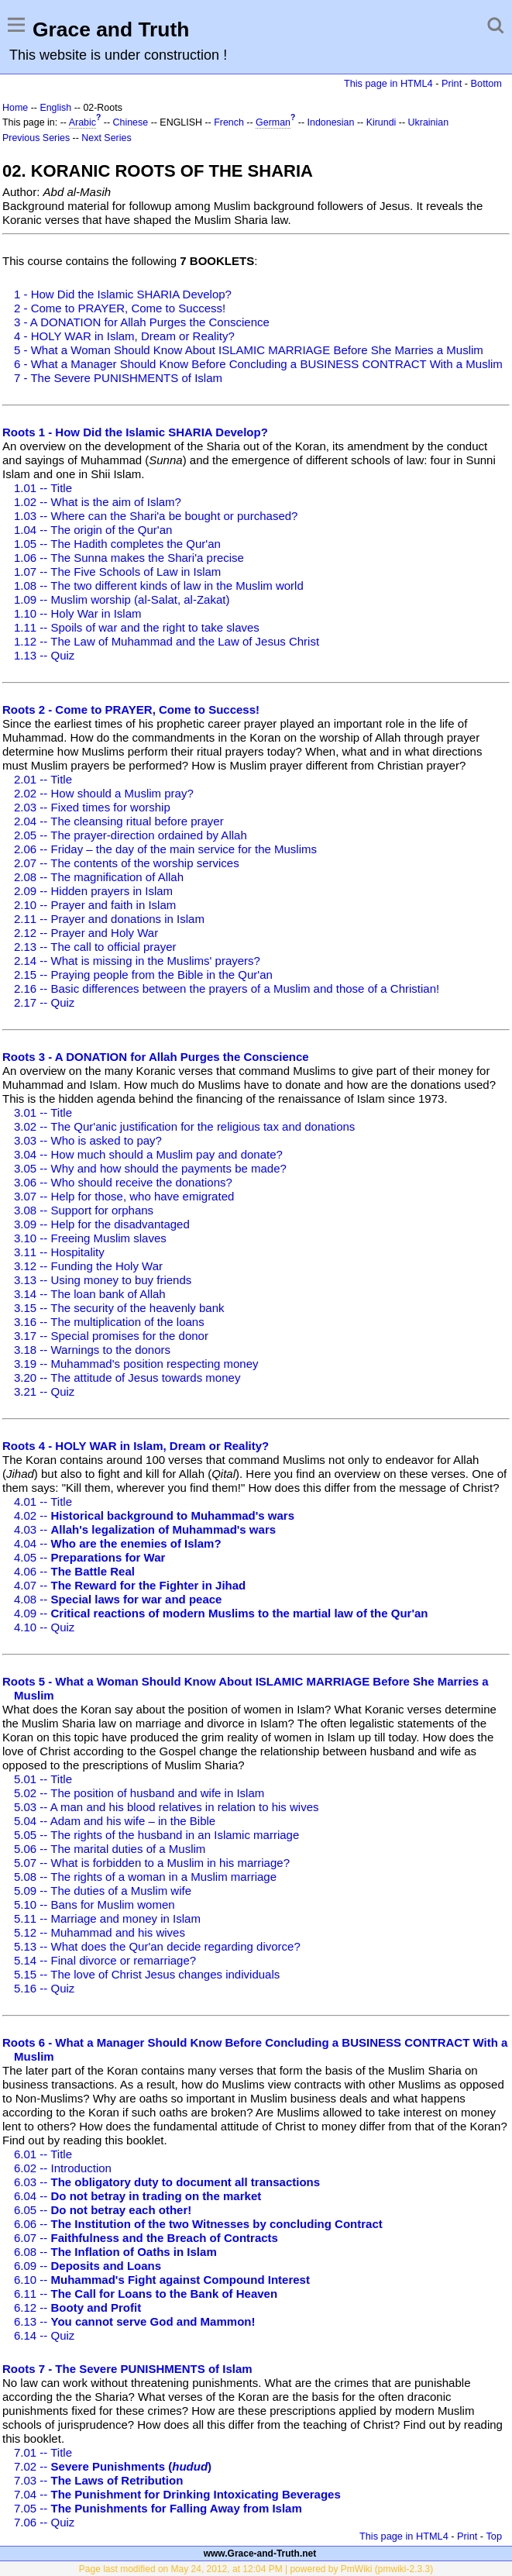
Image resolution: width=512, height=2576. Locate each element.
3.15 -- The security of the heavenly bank (119, 1307)
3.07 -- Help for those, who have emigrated (124, 1196)
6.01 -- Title (43, 2154)
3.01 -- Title (43, 1112)
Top (494, 2536)
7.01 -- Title (43, 2452)
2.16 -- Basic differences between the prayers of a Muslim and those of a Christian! (226, 988)
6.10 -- (162, 2279)
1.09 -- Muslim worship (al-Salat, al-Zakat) (121, 599)
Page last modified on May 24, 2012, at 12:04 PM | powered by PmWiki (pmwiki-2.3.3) (256, 2569)
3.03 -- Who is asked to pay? (88, 1140)
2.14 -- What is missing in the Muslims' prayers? (137, 960)
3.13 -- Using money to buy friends (102, 1279)
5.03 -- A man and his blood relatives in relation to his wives (166, 1806)
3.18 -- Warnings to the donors (92, 1349)
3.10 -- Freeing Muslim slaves (90, 1238)
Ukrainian (428, 122)
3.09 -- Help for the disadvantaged (102, 1224)
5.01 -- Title (43, 1779)
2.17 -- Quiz (44, 1002)
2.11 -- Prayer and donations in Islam (109, 918)
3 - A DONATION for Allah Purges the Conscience (142, 322)
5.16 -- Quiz (44, 1988)
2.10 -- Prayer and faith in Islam (95, 904)
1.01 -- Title (43, 487)
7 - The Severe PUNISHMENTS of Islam (118, 377)
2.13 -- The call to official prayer (95, 946)
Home (15, 107)
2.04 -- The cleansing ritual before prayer (119, 821)
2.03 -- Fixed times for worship (92, 807)
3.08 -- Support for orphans (83, 1210)
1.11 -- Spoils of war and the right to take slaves (136, 627)
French (229, 122)
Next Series (106, 138)
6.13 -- (134, 2321)
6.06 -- (198, 2223)
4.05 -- (89, 1557)
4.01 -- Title (43, 1501)
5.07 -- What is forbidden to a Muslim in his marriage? (152, 1862)
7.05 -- (158, 2508)
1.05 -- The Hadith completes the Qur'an (117, 543)
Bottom (486, 83)
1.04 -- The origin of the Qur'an (93, 529)
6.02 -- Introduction (63, 2168)
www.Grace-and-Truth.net (260, 2553)
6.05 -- (102, 2209)
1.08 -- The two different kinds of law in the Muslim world (159, 585)
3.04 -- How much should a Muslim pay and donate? (148, 1154)
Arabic (82, 122)
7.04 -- (177, 2494)
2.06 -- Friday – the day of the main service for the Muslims (165, 849)
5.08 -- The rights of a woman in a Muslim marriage (145, 1876)
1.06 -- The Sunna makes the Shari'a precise (129, 557)
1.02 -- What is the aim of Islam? (97, 501)
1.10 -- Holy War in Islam (77, 613)
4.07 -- (130, 1585)
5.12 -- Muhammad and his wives (99, 1932)
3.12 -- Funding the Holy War (88, 1266)
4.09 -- (221, 1613)
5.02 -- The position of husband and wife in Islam (139, 1792)
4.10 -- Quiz (44, 1627)
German (273, 122)
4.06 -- (74, 1571)
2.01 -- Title (43, 779)
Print (452, 83)
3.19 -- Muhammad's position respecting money (136, 1363)
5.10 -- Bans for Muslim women (94, 1904)
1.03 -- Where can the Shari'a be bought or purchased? (155, 515)
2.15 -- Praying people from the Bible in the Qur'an (143, 974)
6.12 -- (77, 2307)
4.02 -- (154, 1515)
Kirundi (381, 122)
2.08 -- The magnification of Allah (99, 876)
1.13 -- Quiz (44, 655)
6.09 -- (87, 2265)
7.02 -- (112, 2466)
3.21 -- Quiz (44, 1391)
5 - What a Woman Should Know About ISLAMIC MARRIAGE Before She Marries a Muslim (248, 349)
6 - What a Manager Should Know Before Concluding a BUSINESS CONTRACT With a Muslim (258, 363)
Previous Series (36, 138)
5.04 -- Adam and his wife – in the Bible (114, 1820)
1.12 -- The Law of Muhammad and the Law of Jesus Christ (166, 641)
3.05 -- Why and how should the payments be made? (150, 1168)
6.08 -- (115, 2251)
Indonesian (331, 122)
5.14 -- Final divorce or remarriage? (105, 1960)
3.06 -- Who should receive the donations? (123, 1182)
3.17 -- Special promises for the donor (111, 1335)
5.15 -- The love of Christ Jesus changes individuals (147, 1974)
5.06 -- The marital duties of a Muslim (109, 1848)
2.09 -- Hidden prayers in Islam (93, 890)
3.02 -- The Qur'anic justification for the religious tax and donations (184, 1126)
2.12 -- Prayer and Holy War (86, 932)
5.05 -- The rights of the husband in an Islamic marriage (156, 1834)
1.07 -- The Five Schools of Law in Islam (117, 571)
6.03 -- (167, 2182)
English (55, 107)
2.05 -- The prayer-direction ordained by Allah (130, 835)
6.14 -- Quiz (44, 2335)
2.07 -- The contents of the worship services (126, 863)
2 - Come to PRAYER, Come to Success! (119, 308)
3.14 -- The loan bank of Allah (90, 1293)
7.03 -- (98, 2480)
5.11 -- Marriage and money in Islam (107, 1918)
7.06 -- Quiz (44, 2522)
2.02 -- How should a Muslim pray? (104, 793)
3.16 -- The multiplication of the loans (109, 1321)
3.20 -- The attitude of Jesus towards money (127, 1377)
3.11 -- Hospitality (59, 1252)
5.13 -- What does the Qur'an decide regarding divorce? (157, 1946)
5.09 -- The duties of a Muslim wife (102, 1890)
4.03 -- (145, 1529)
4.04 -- (118, 1543)
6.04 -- (137, 2195)
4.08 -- (118, 1599)
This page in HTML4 (388, 83)
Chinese (131, 122)
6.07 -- (146, 2237)
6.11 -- (145, 2293)
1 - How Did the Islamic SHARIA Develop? (123, 294)
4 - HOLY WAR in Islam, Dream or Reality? (124, 336)
